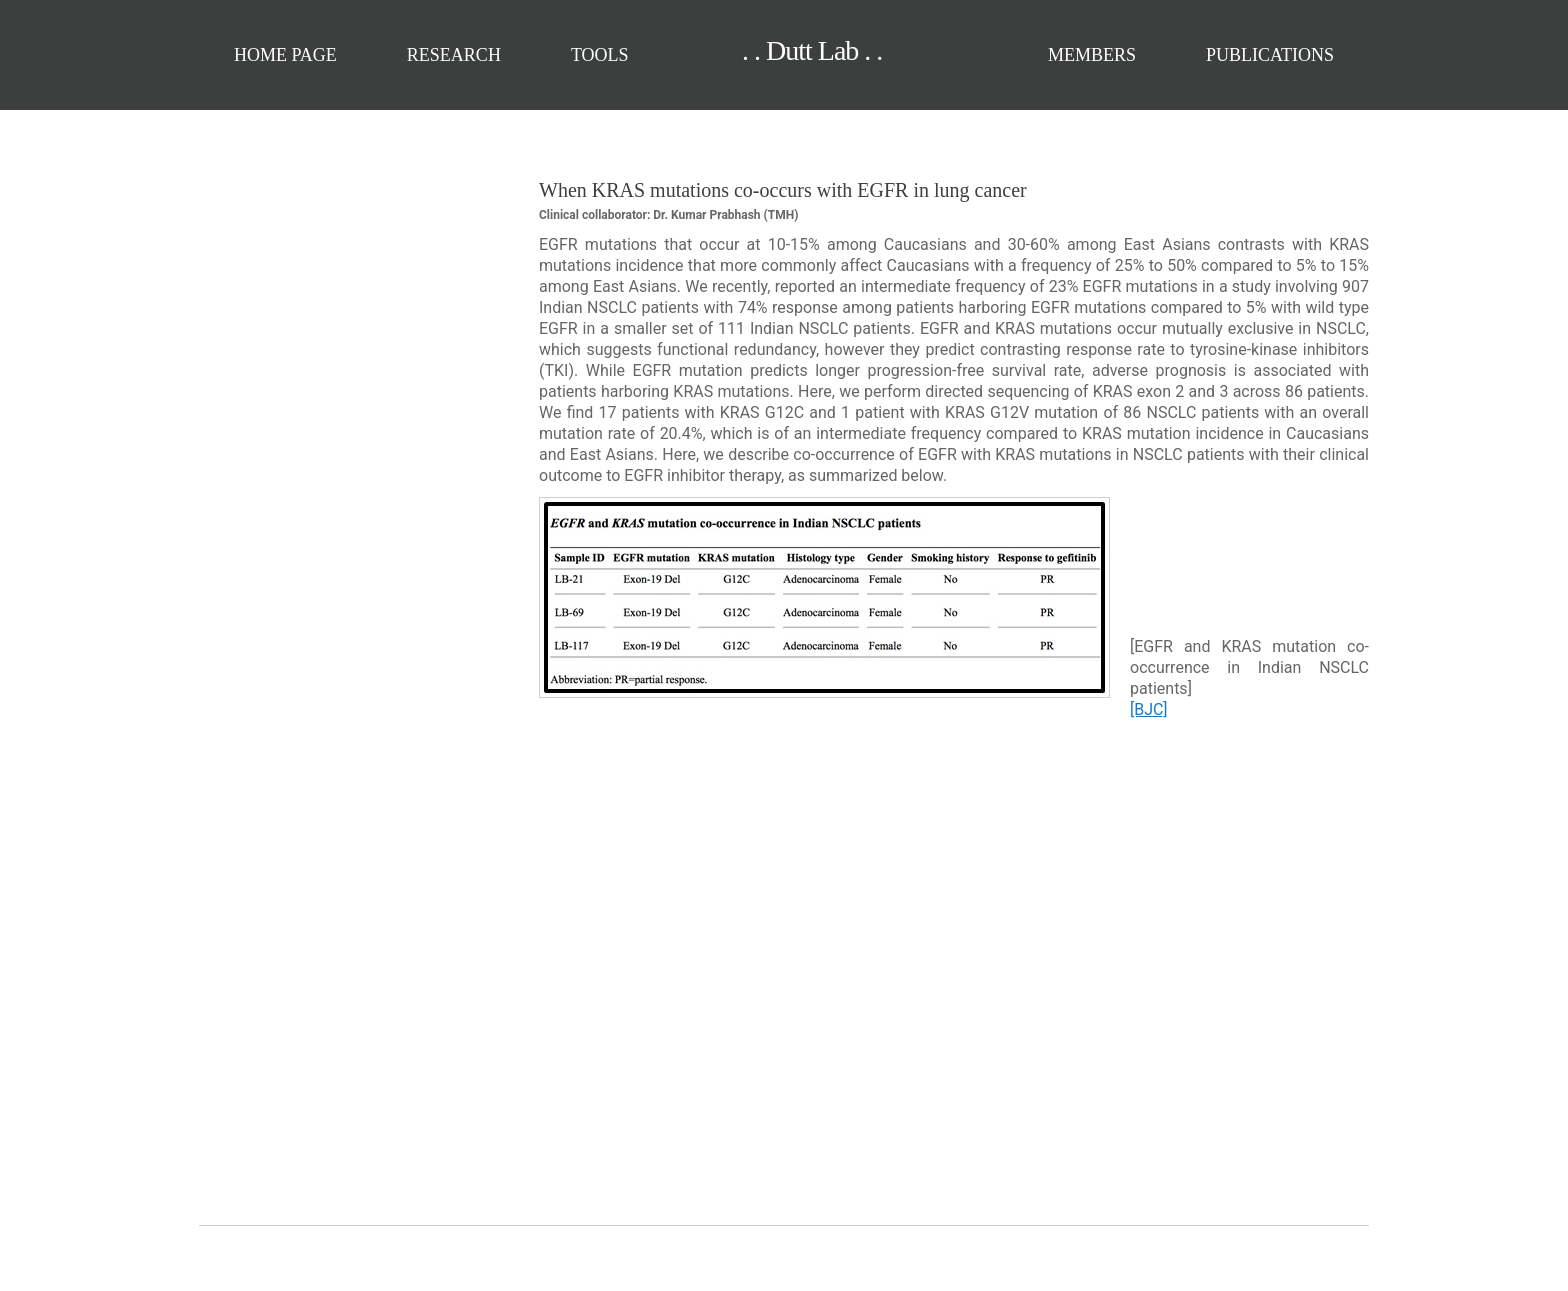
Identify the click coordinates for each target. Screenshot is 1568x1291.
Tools (600, 55)
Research (454, 55)
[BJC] (1149, 709)
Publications (1270, 55)
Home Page (285, 55)
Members (1092, 55)
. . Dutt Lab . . (776, 50)
